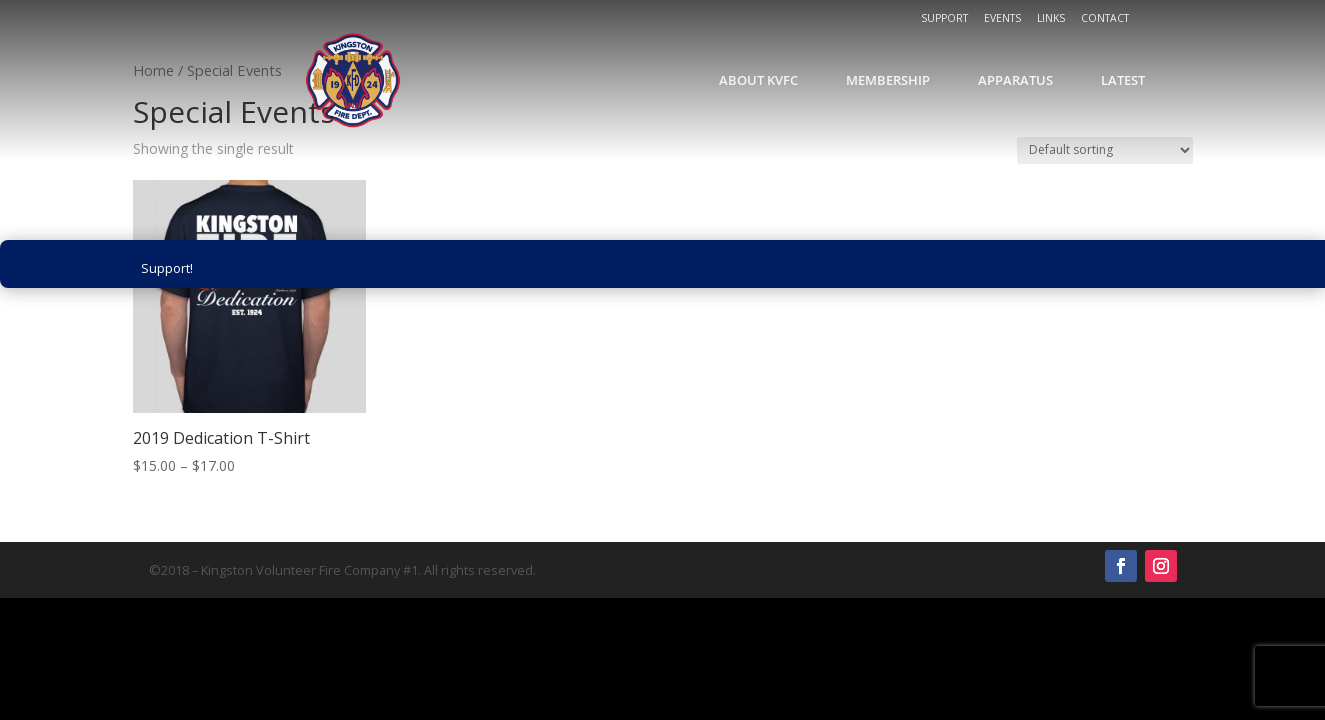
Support (944, 18)
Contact (1105, 18)
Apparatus (1015, 80)
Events (1002, 18)
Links (1051, 18)
